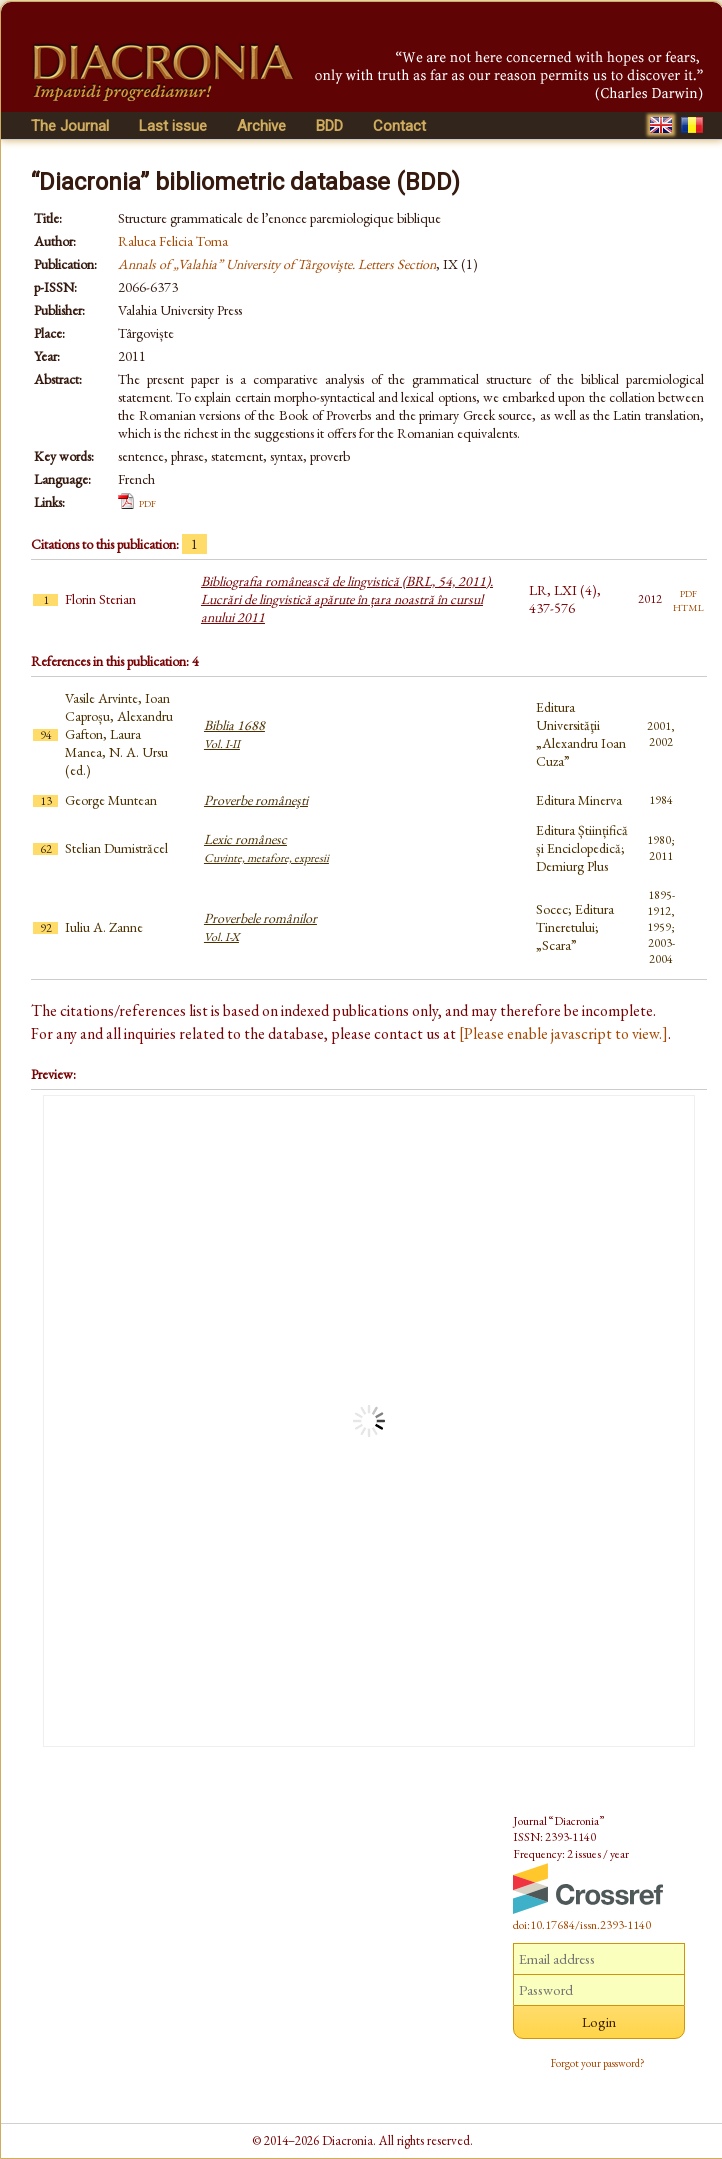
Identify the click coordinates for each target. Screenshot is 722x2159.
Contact (399, 126)
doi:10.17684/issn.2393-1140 (582, 1925)
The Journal (70, 126)
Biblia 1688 (234, 734)
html (688, 606)
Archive (261, 126)
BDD (329, 126)
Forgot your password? (598, 2063)
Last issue (173, 126)
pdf (147, 502)
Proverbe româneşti (256, 800)
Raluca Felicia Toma (173, 241)
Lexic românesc (266, 848)
